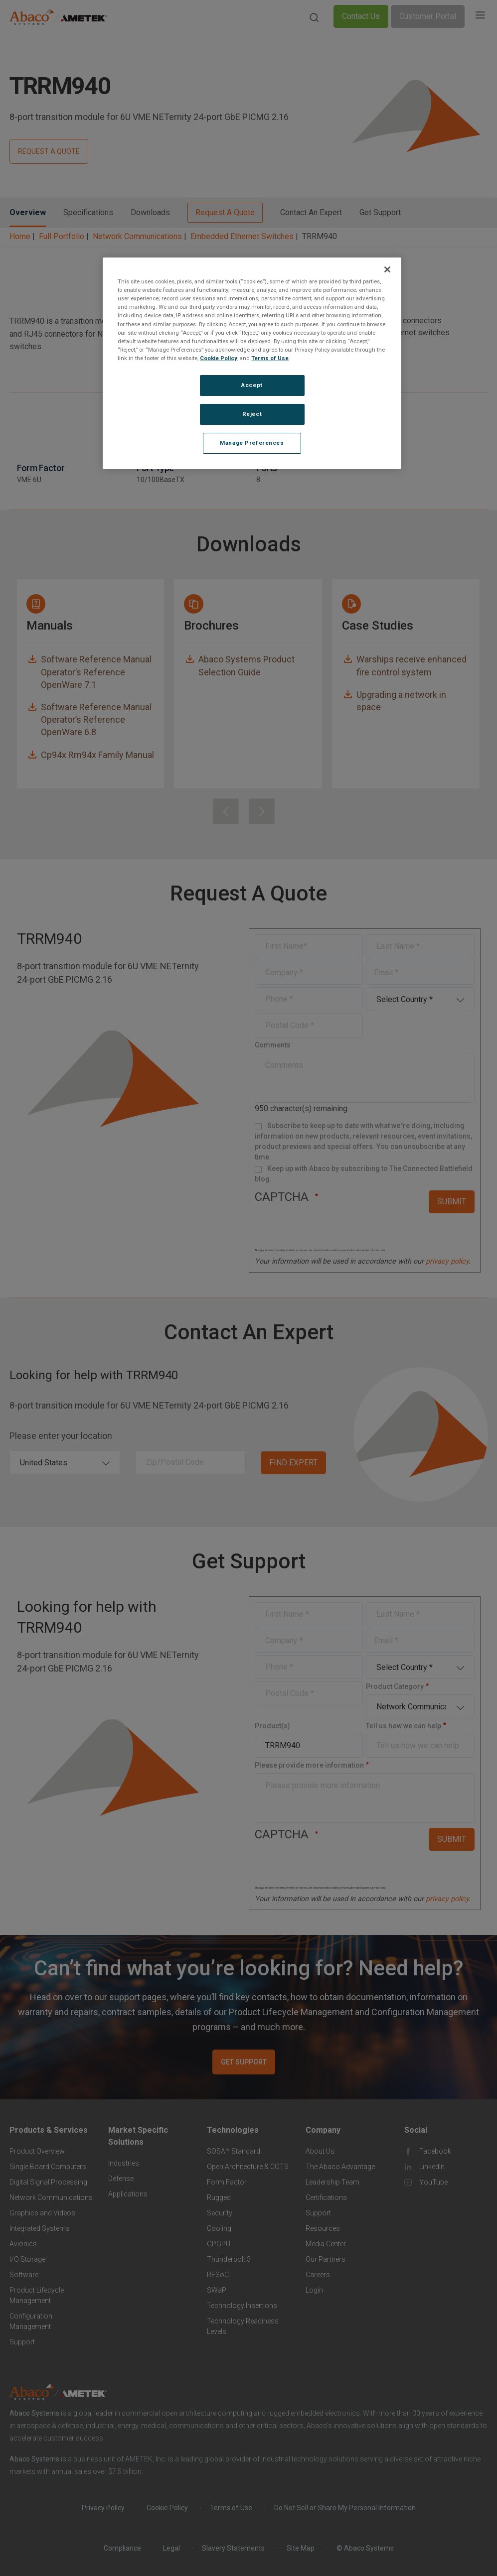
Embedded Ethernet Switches (242, 236)
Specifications (88, 212)
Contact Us (361, 16)
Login (314, 2290)
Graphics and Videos (42, 2213)
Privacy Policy (103, 2508)
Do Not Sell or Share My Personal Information (345, 2508)
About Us (320, 2151)
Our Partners (325, 2259)
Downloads (150, 212)
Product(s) (272, 1726)
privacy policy (447, 1261)
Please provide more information (309, 1765)
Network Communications (137, 236)
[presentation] (226, 811)
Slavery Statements (233, 2548)
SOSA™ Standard (233, 2151)
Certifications (326, 2197)
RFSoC (218, 2275)
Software (23, 2275)
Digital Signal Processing (48, 2182)
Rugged (219, 2197)
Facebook (435, 2151)
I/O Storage (27, 2259)
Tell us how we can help (403, 1726)
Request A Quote (225, 212)
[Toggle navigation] (480, 16)
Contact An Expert (311, 212)
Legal (171, 2548)
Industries (123, 2163)
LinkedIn (432, 2167)
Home (19, 236)
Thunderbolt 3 (229, 2259)
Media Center (326, 2244)
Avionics (23, 2244)
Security (219, 2213)
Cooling (219, 2228)
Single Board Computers (47, 2167)
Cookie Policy (167, 2508)
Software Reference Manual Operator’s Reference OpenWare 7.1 (96, 671)
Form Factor (227, 2182)
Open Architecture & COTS (248, 2167)
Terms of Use (231, 2508)
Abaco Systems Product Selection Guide (246, 665)
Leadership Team (332, 2182)
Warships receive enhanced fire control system (411, 665)
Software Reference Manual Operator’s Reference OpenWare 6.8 (96, 719)
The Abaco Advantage (340, 2167)
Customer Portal (427, 16)
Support (22, 2342)
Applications (128, 2194)
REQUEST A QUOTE (49, 151)
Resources (323, 2228)
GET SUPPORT (244, 2062)
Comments (273, 1045)
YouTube (433, 2182)
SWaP (216, 2290)
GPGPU (218, 2244)
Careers (318, 2275)
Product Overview (37, 2151)
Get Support (380, 212)
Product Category (395, 1686)
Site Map (301, 2548)
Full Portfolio (61, 236)
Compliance (122, 2548)
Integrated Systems (39, 2228)
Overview (27, 212)
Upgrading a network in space (401, 700)
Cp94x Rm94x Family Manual (97, 755)
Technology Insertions (242, 2306)
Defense (121, 2179)
